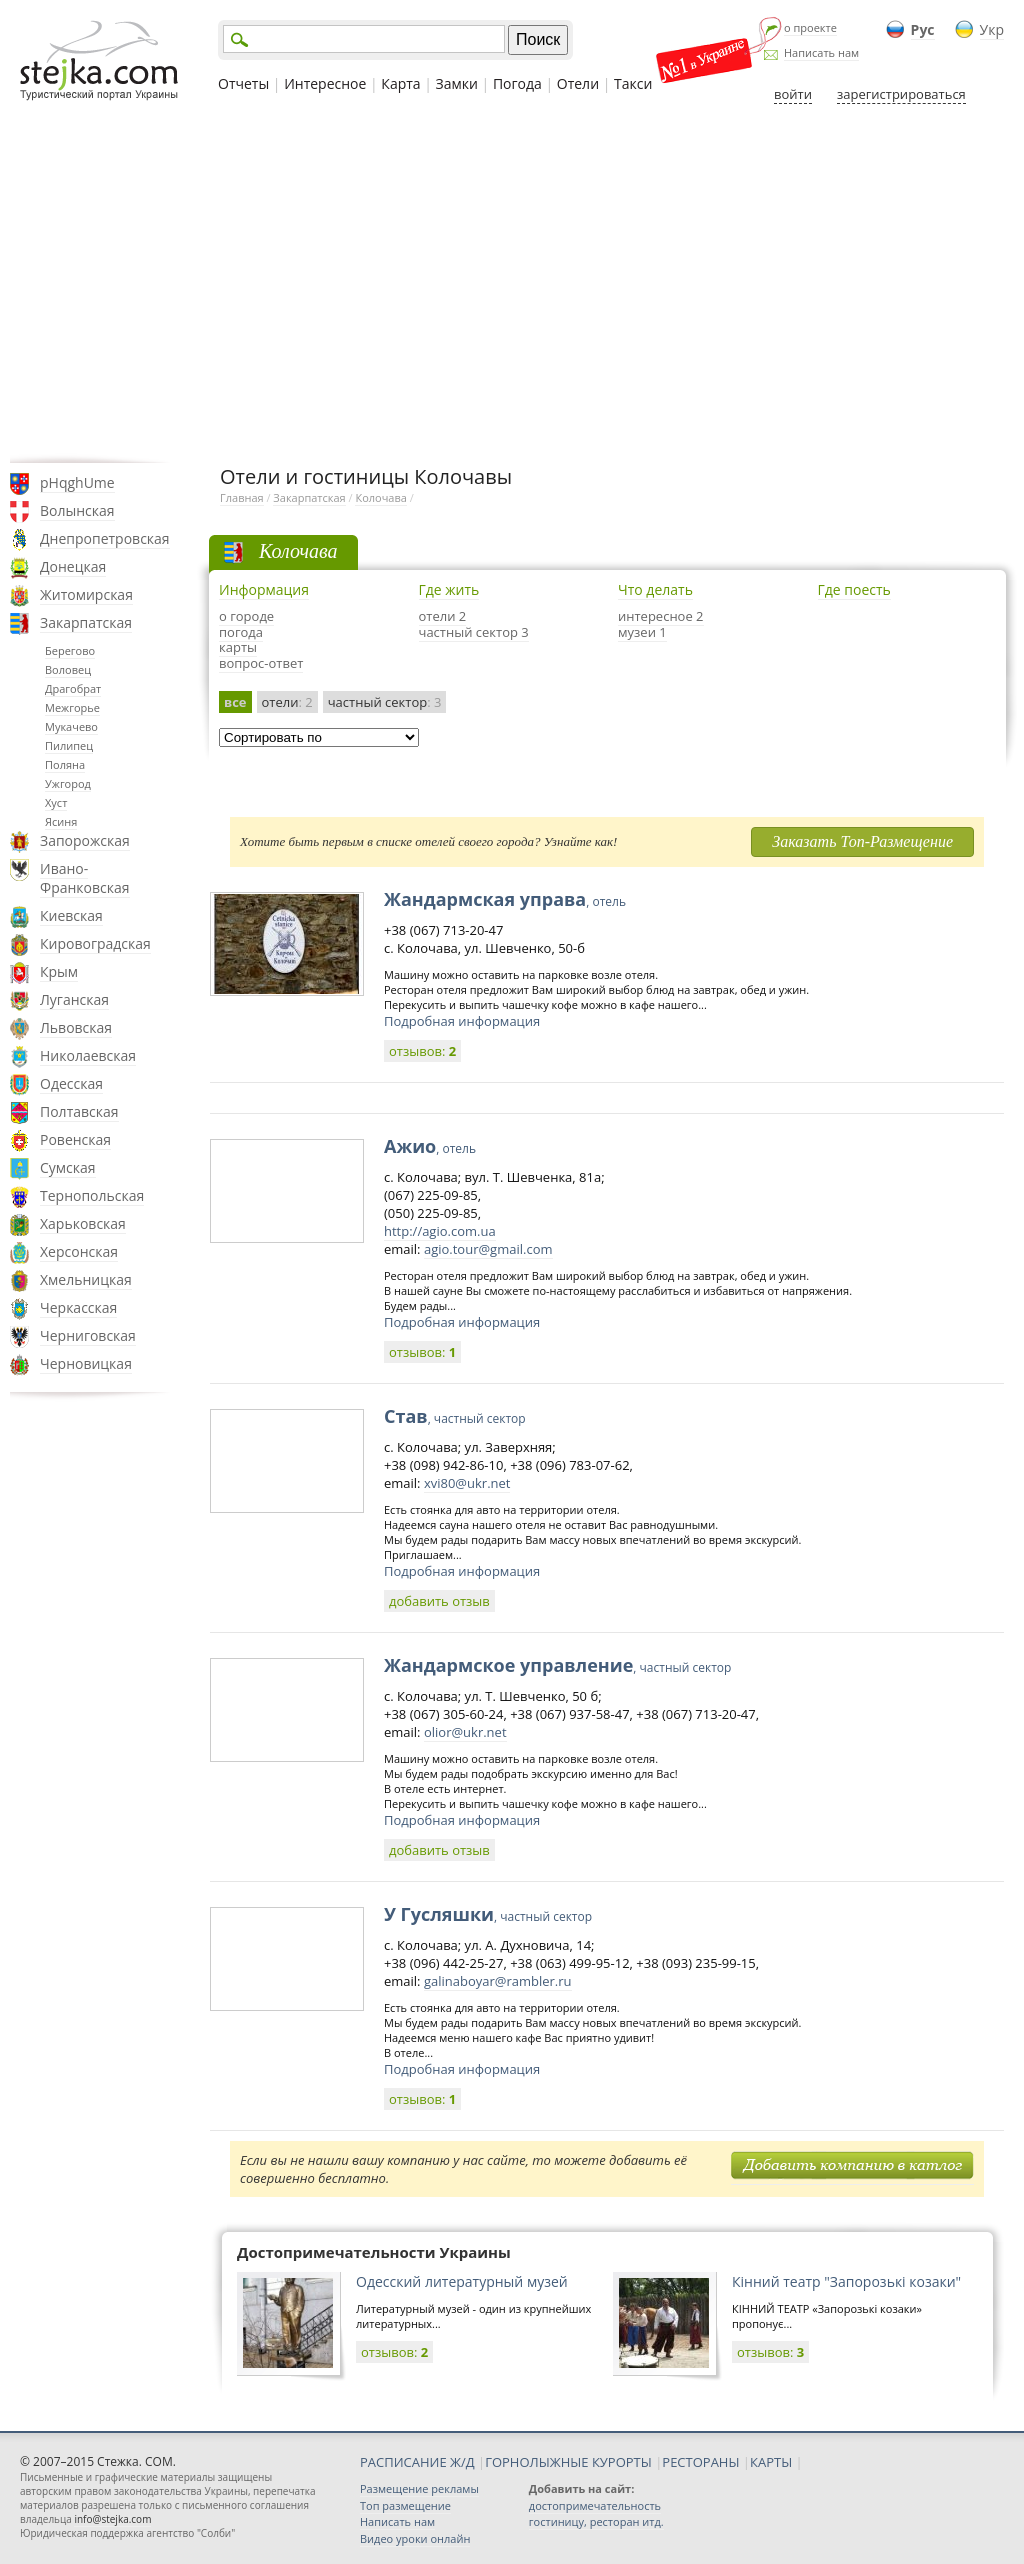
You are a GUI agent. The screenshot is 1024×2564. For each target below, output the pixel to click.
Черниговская (88, 1335)
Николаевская (88, 1055)
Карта (400, 83)
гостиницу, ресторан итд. (596, 2521)
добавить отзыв (439, 1601)
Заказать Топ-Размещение (862, 841)
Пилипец (69, 745)
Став (455, 1416)
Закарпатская (86, 622)
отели (287, 702)
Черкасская (78, 1307)
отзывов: (422, 1051)
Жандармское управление (557, 1665)
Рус (923, 29)
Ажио (430, 1146)
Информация (264, 589)
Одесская (71, 1083)
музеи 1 (642, 632)
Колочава (380, 497)
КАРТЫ (771, 2462)
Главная (242, 497)
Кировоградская (95, 943)
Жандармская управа (505, 899)
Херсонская (79, 1251)
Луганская (74, 999)
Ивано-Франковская (85, 878)
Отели (578, 83)
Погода (517, 83)
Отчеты (243, 83)
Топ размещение (405, 2505)
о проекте (810, 27)
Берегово (70, 650)
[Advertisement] (512, 283)
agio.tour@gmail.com (488, 1249)
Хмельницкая (86, 1279)
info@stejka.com (112, 2519)
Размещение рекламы (419, 2488)
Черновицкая (86, 1363)
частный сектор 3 (474, 632)
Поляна (65, 764)
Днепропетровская (105, 538)
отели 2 (443, 616)
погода (241, 632)
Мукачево (71, 726)
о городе (246, 616)
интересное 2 (661, 616)
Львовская (76, 1027)
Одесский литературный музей (462, 2281)
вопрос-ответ (261, 663)
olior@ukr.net (465, 1732)
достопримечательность (595, 2505)
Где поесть (854, 589)
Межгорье (72, 707)
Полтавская (79, 1111)
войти (793, 94)
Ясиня (61, 821)
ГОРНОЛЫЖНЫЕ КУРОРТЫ (568, 2462)
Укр (992, 29)
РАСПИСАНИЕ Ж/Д (417, 2462)
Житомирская (86, 594)
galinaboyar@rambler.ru (498, 1981)
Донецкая (73, 566)
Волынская (77, 510)
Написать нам (821, 52)
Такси (633, 83)
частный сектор (385, 702)
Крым (59, 971)
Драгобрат (73, 688)
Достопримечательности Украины (374, 2252)
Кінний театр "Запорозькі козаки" (846, 2281)
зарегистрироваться (901, 94)
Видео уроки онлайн (415, 2538)
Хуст (56, 802)
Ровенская (75, 1139)
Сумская (68, 1167)
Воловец (68, 669)
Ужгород (68, 783)
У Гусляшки (488, 1914)
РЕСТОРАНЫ (700, 2462)
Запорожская (85, 840)
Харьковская (83, 1223)
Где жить (449, 589)
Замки (457, 83)
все (235, 702)
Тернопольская (92, 1195)
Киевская (71, 915)
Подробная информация (462, 1021)
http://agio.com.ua (440, 1231)
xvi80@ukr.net (467, 1483)
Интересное (325, 83)
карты (238, 647)
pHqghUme (77, 482)
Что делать (655, 589)
